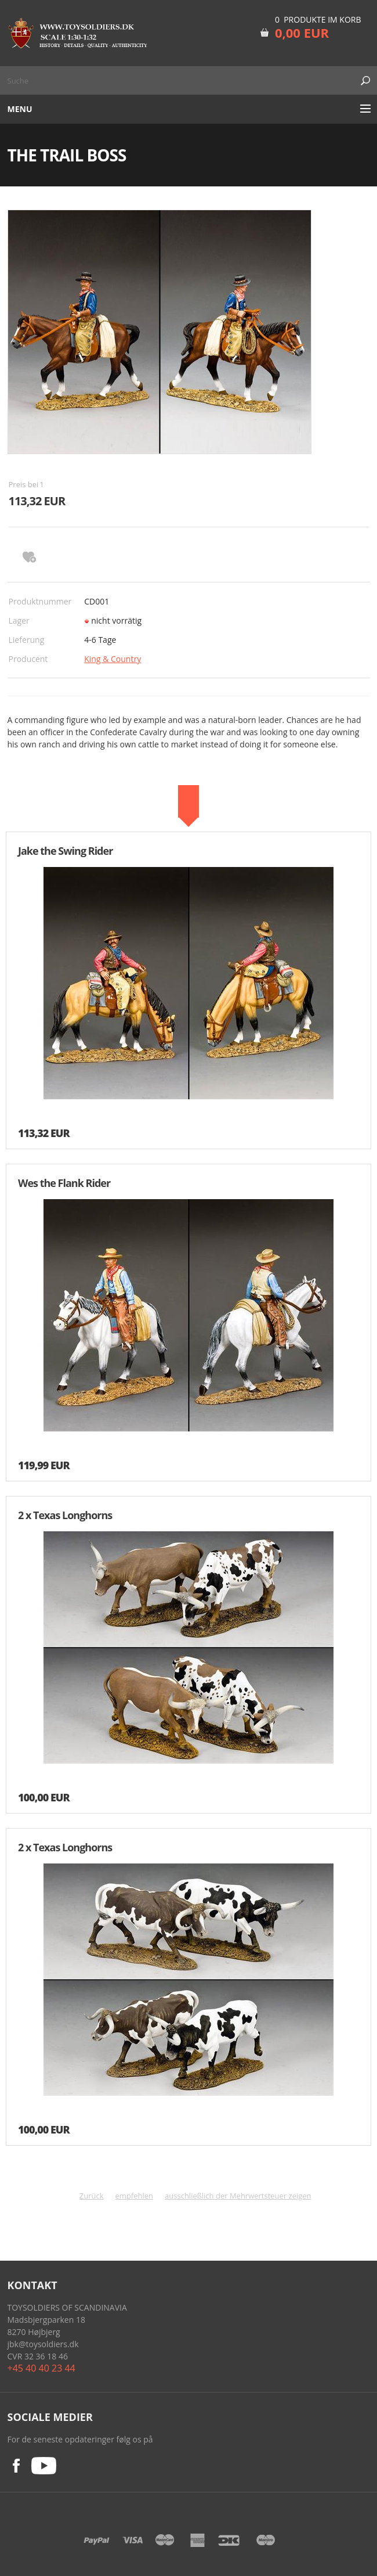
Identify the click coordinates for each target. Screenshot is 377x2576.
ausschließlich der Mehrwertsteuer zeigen (238, 2195)
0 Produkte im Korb (318, 19)
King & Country (112, 658)
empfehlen (134, 2195)
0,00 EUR (302, 32)
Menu (20, 108)
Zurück (91, 2195)
